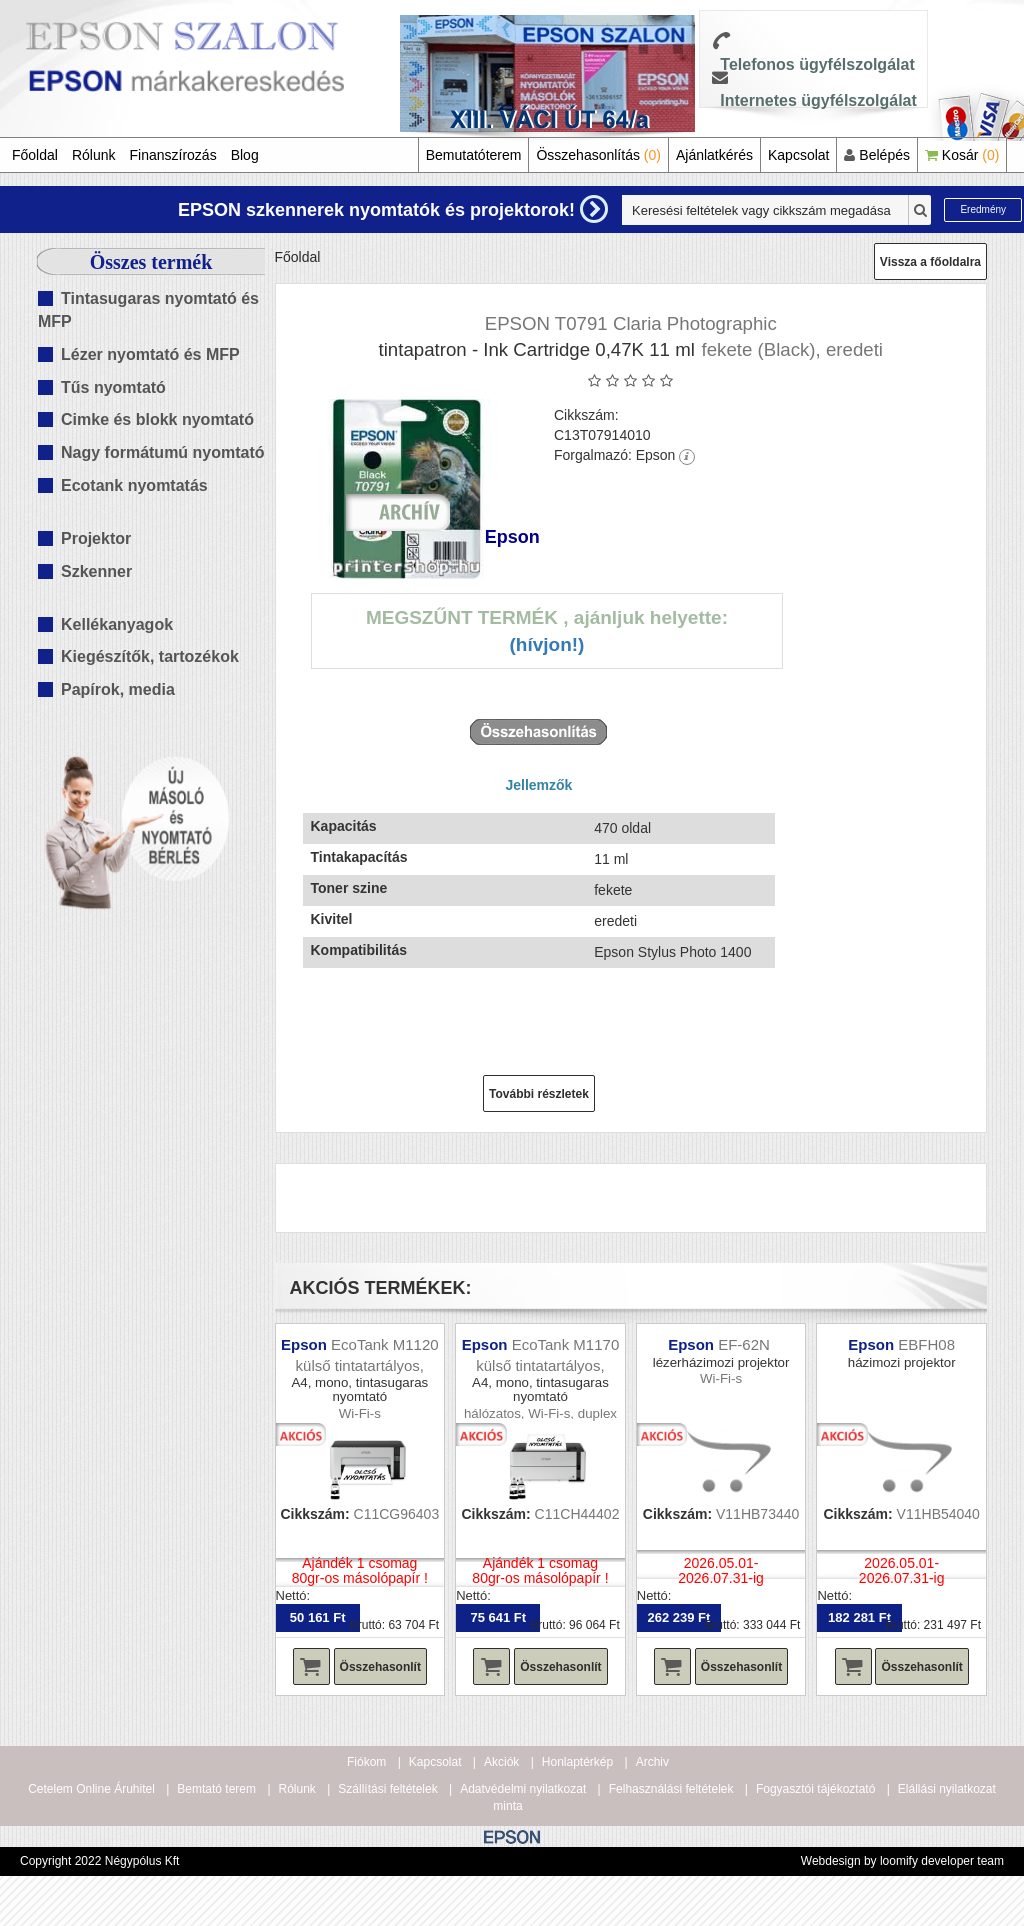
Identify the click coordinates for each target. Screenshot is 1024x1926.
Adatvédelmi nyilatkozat (523, 1789)
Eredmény (983, 209)
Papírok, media (118, 689)
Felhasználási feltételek (671, 1789)
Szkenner (96, 571)
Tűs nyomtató (113, 387)
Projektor (96, 538)
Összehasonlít (380, 1667)
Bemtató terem (216, 1789)
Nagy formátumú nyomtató (163, 452)
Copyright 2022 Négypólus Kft (99, 1861)
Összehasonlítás (598, 155)
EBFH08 (926, 1344)
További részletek (539, 1094)
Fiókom (366, 1762)
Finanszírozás (173, 155)
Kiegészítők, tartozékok (150, 656)
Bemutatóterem (474, 155)
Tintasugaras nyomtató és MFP (148, 310)
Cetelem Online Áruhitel (91, 1789)
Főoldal (35, 155)
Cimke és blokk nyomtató (157, 419)
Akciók (501, 1762)
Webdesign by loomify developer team (902, 1861)
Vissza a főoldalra (930, 262)
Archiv (652, 1762)
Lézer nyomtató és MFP (150, 354)
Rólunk (94, 155)
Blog (245, 155)
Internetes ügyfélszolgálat (818, 100)
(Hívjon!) (546, 644)
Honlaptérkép (577, 1762)
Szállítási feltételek (387, 1789)
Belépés (876, 155)
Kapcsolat (798, 155)
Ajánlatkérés (714, 155)
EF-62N (746, 1344)
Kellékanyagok (117, 624)
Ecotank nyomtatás (134, 485)
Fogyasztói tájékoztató (815, 1789)
